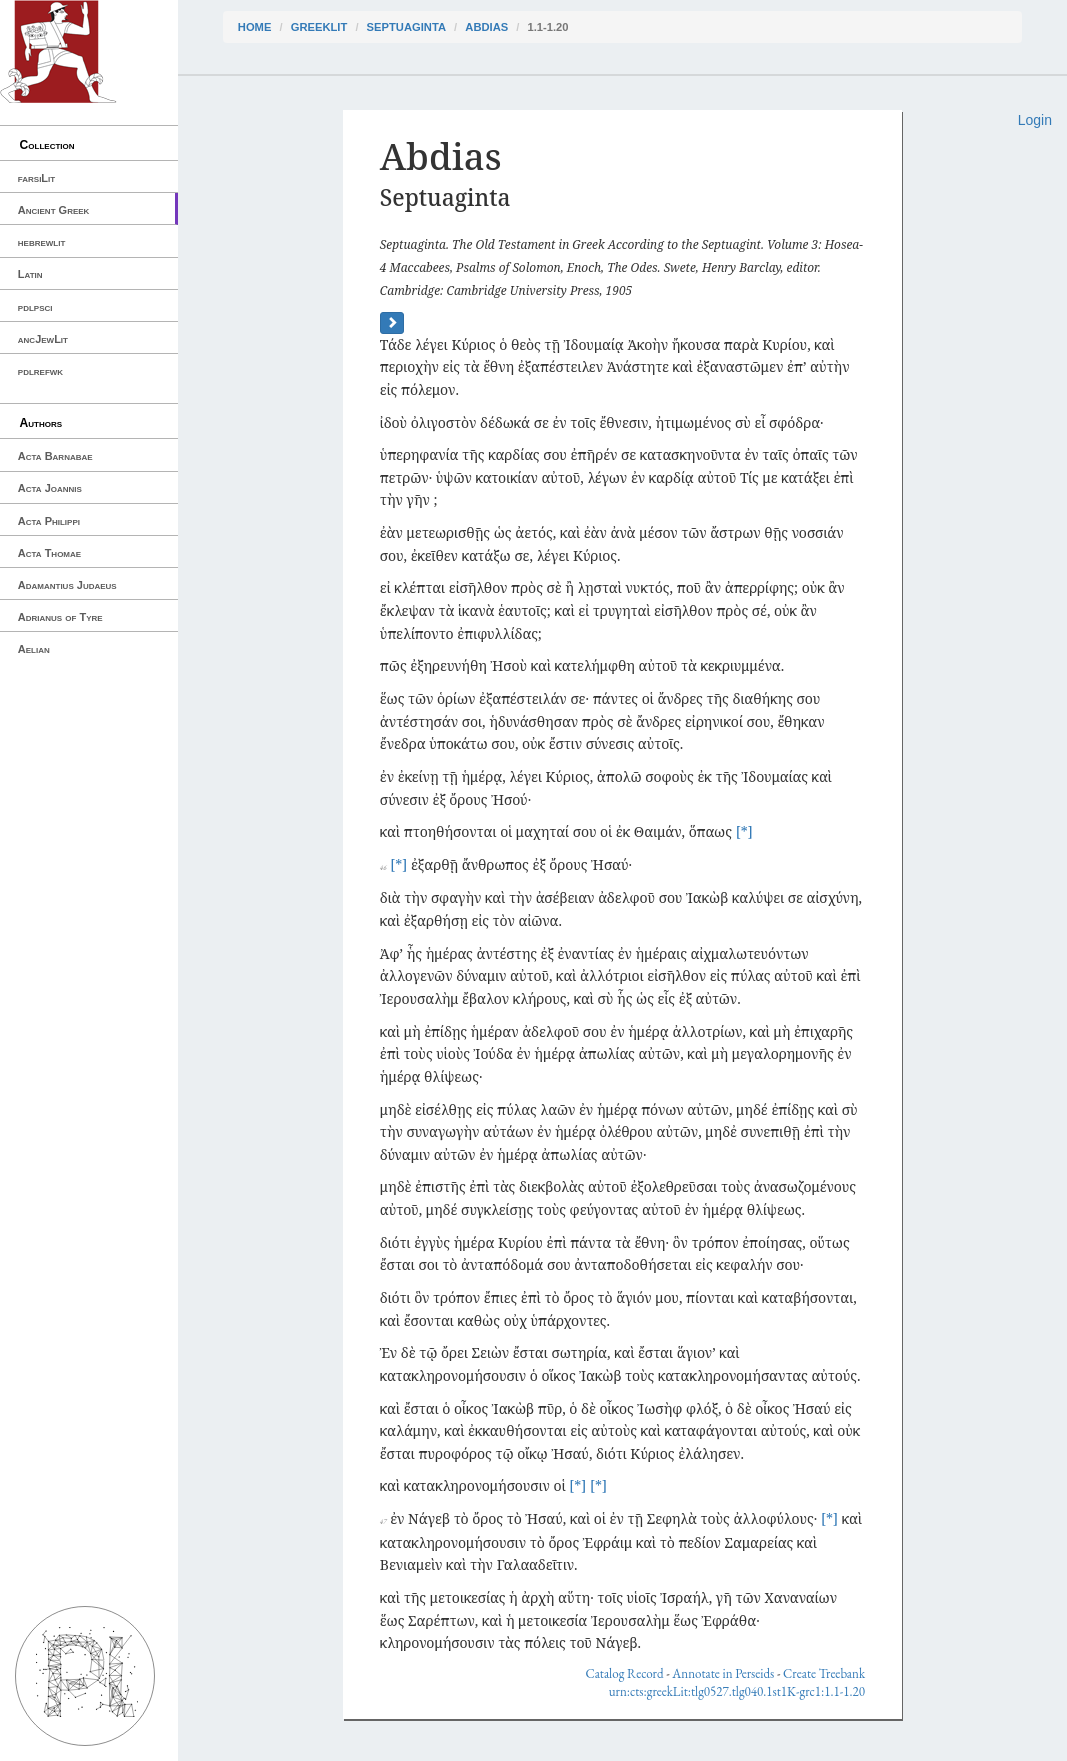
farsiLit (36, 178)
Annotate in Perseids (723, 1673)
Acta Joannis (50, 488)
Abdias (486, 27)
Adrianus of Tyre (60, 617)
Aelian (34, 649)
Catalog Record (624, 1673)
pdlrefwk (40, 371)
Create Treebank (824, 1673)
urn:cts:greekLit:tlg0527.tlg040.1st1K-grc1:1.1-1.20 (737, 1691)
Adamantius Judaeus (67, 585)
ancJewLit (43, 339)
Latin (30, 274)
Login (1035, 120)
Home (255, 27)
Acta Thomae (49, 553)
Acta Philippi (49, 521)
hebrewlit (42, 242)
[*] (744, 831)
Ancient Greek (54, 210)
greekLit (319, 27)
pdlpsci (35, 307)
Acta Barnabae (55, 456)
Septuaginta (406, 27)
